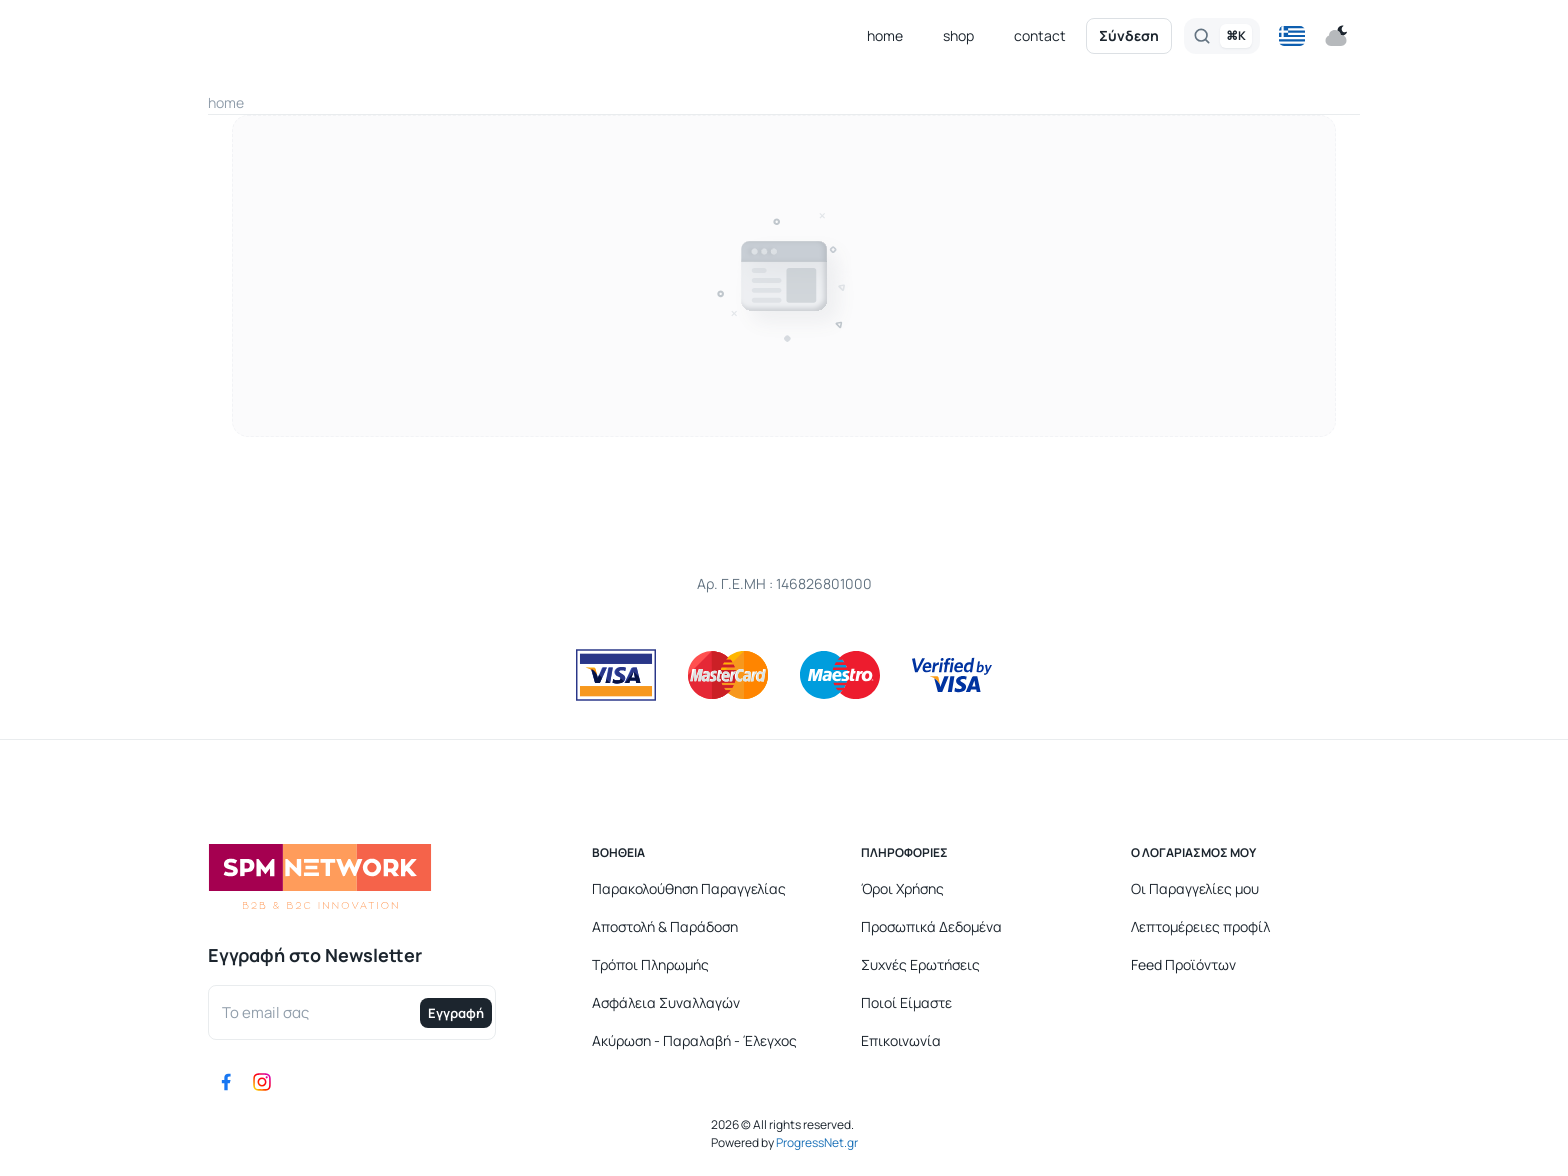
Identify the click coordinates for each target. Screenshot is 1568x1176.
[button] (1292, 36)
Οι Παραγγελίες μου (1195, 888)
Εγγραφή (456, 1013)
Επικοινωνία (901, 1040)
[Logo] (320, 36)
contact (1040, 35)
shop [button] (958, 35)
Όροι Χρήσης (902, 888)
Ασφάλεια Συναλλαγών (666, 1002)
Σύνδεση (1129, 36)
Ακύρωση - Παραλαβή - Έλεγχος (694, 1040)
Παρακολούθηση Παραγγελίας (689, 888)
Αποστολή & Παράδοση (665, 926)
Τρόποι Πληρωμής (650, 964)
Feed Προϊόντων (1183, 964)
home (885, 35)
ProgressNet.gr (816, 1142)
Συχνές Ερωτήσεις (920, 964)
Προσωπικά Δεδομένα (931, 926)
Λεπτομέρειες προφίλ (1200, 926)
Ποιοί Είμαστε (906, 1002)
